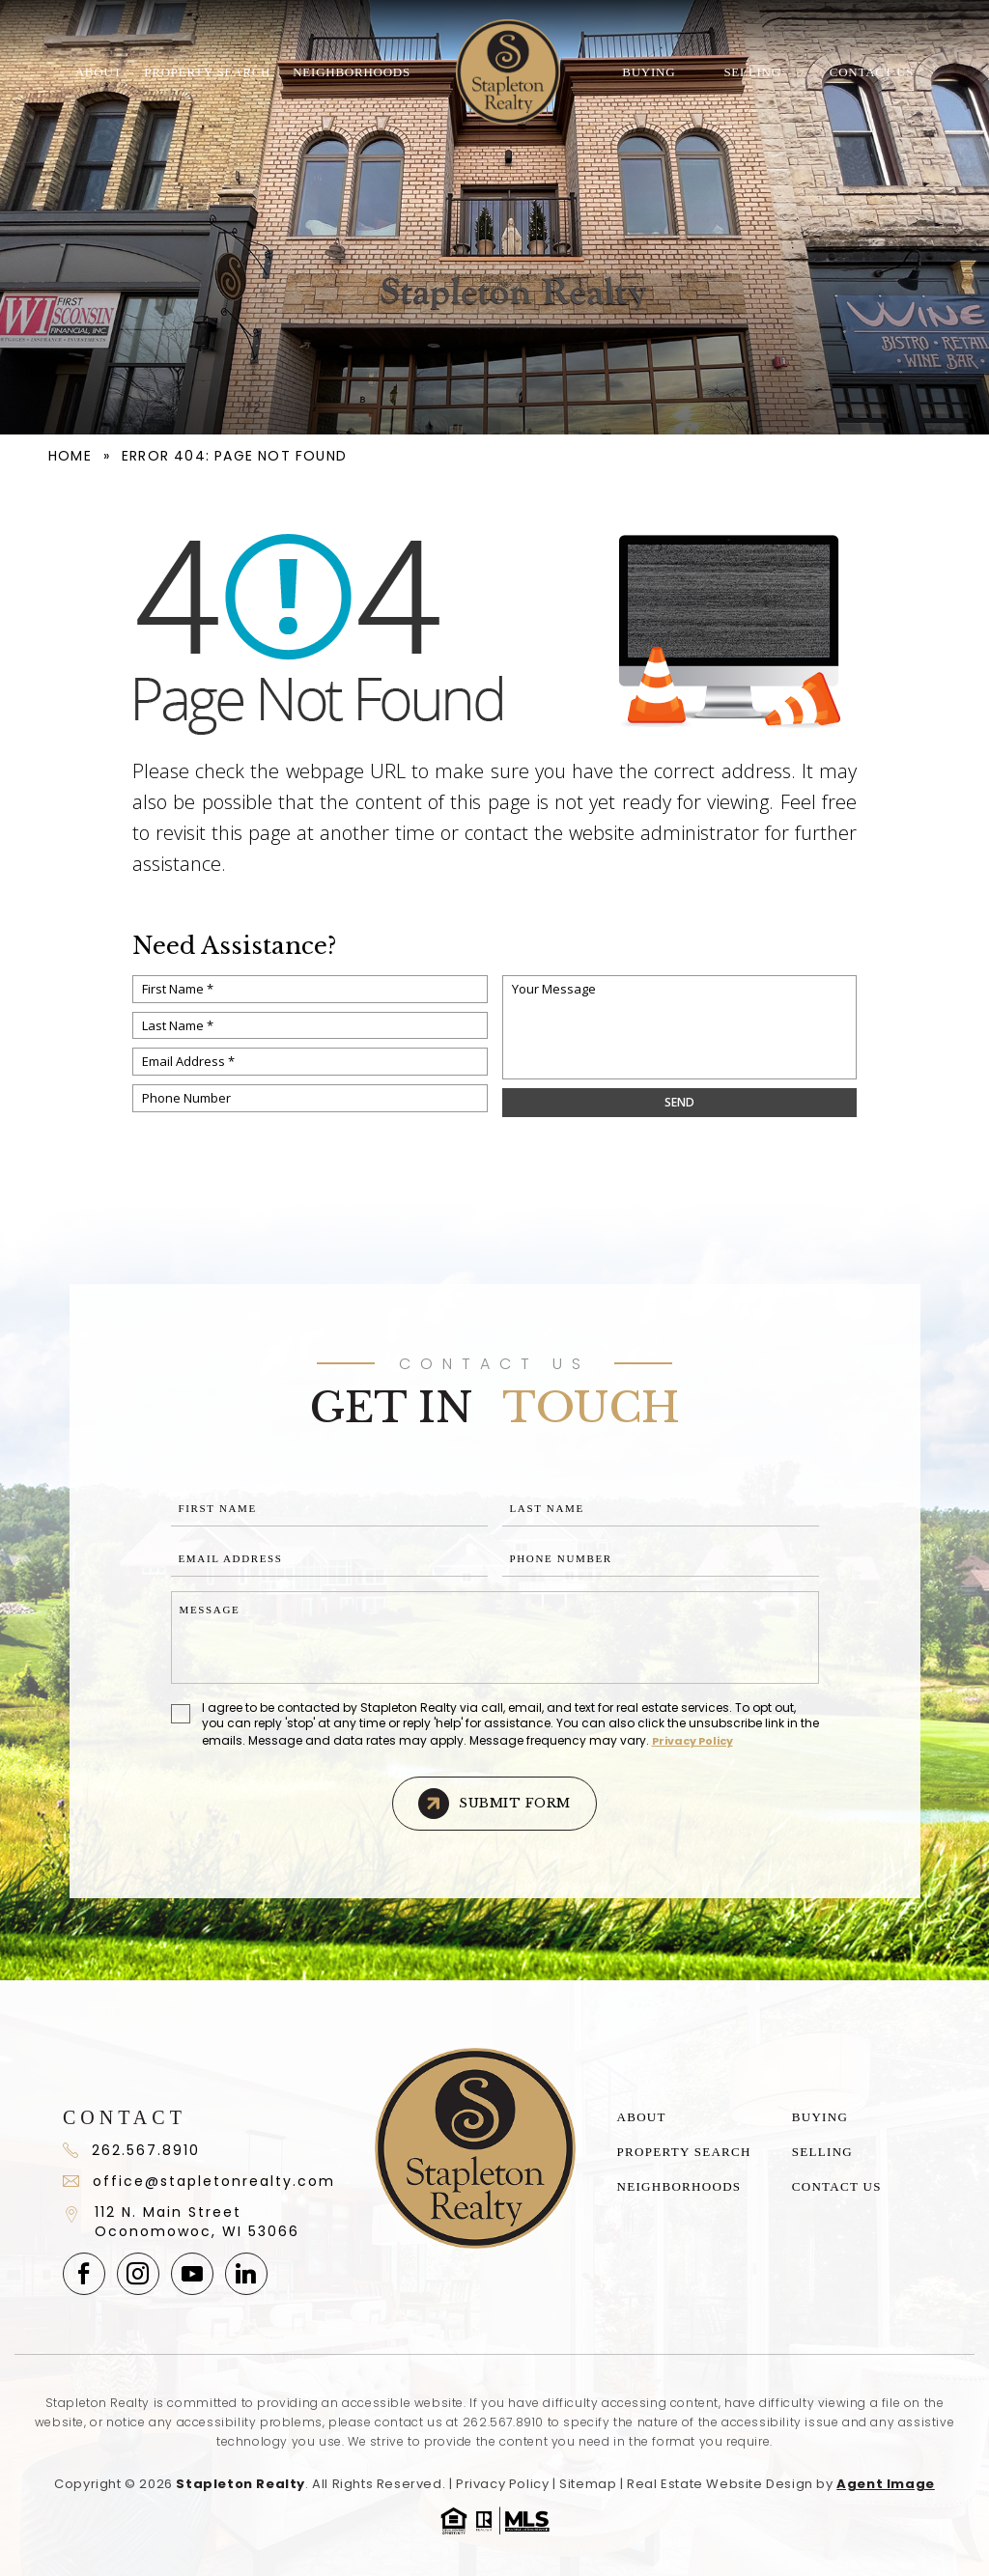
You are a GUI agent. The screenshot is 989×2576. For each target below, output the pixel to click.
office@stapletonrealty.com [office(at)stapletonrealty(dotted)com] (198, 2181)
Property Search (207, 72)
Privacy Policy (692, 1741)
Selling (751, 72)
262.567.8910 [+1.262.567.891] (131, 2150)
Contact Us (872, 72)
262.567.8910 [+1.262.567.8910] (503, 2422)
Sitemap (587, 2484)
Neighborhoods (351, 72)
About (99, 72)
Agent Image (885, 2484)
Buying (648, 72)
